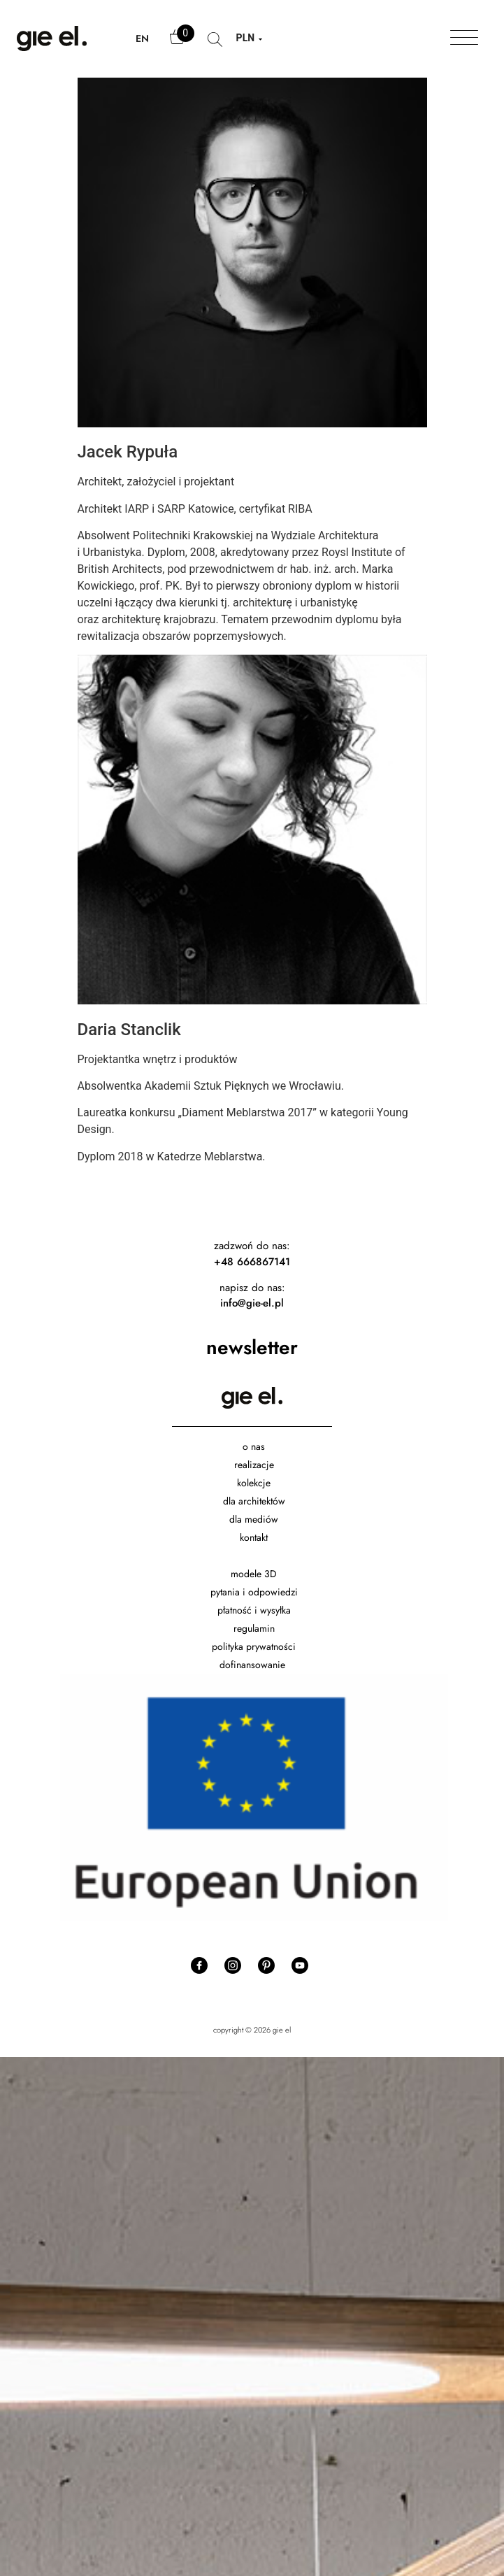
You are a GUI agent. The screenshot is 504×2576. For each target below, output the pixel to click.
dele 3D (260, 1574)
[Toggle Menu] (464, 38)
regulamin (254, 1628)
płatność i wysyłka (254, 1610)
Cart (178, 43)
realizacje (254, 1465)
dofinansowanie (253, 1665)
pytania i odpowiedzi (254, 1592)
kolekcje (254, 1483)
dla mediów (253, 1519)
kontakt (254, 1537)
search (215, 46)
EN (142, 38)
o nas (254, 1446)
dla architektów (254, 1501)
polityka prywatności (254, 1646)
